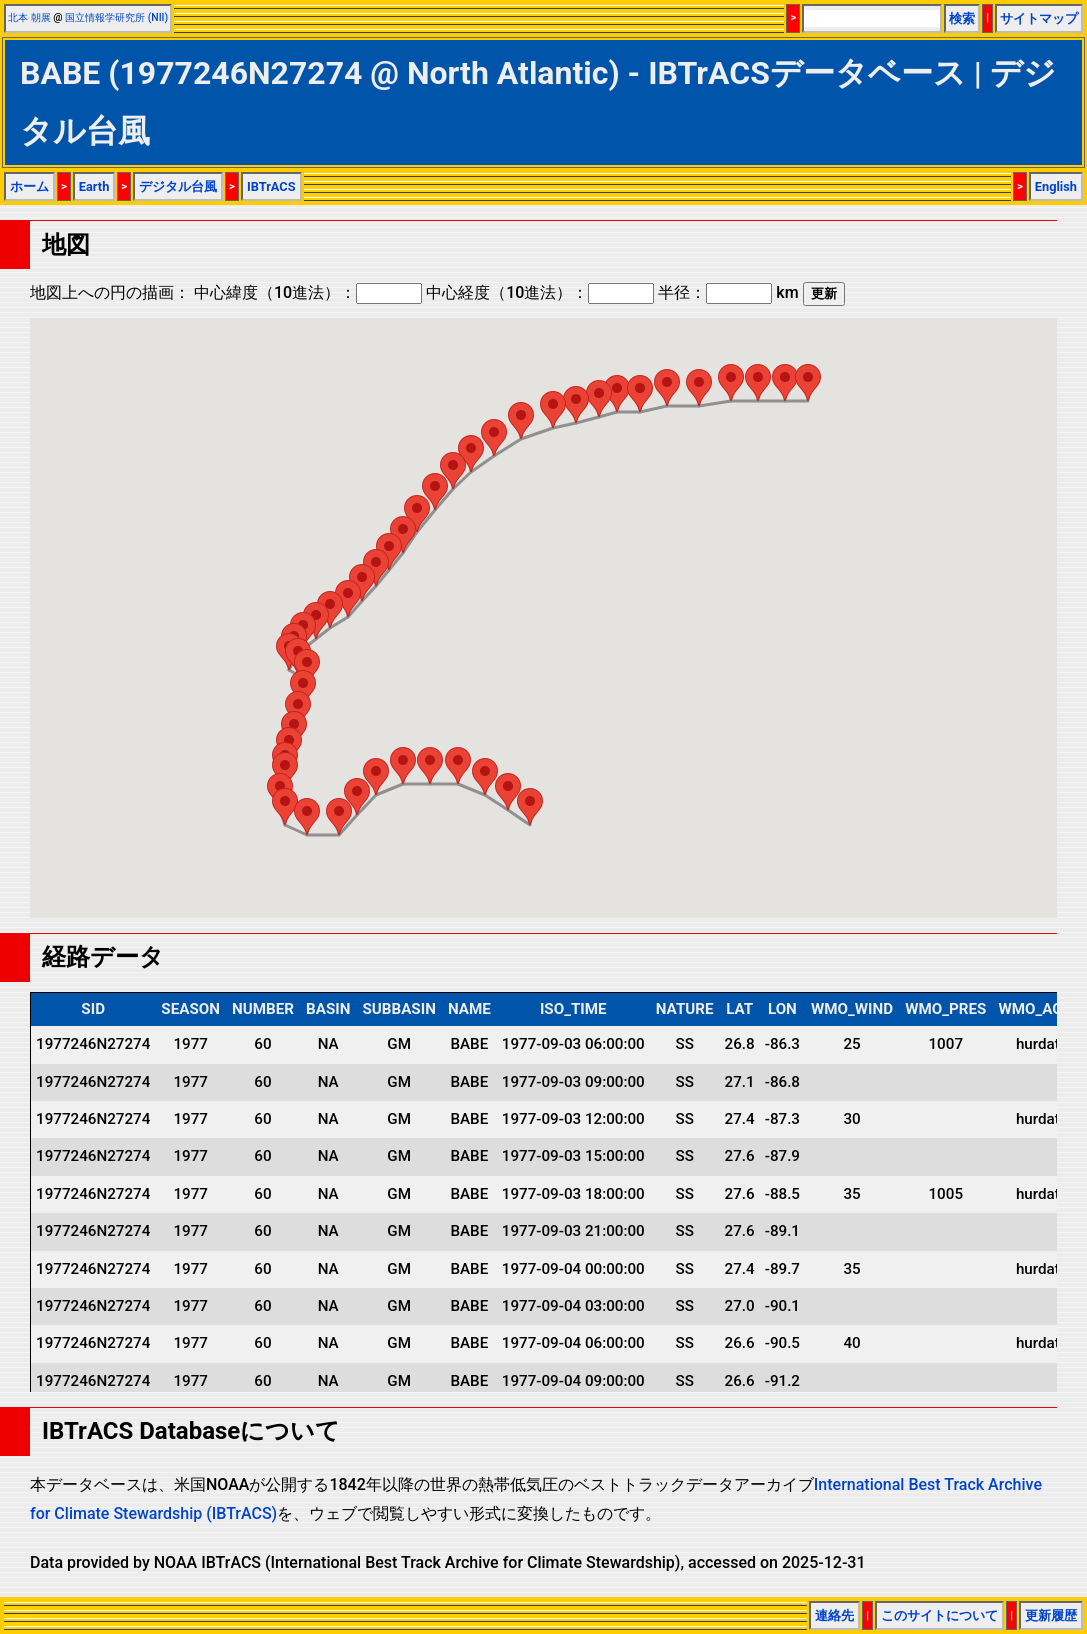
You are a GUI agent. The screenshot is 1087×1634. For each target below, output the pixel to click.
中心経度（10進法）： (540, 292)
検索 (962, 18)
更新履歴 (1051, 1615)
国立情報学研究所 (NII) (116, 17)
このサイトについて (939, 1615)
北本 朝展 (29, 17)
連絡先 (834, 1615)
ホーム (29, 186)
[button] (530, 806)
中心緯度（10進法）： (308, 292)
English (1056, 186)
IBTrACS (271, 186)
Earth (94, 186)
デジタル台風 (178, 186)
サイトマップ (1039, 18)
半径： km (728, 292)
